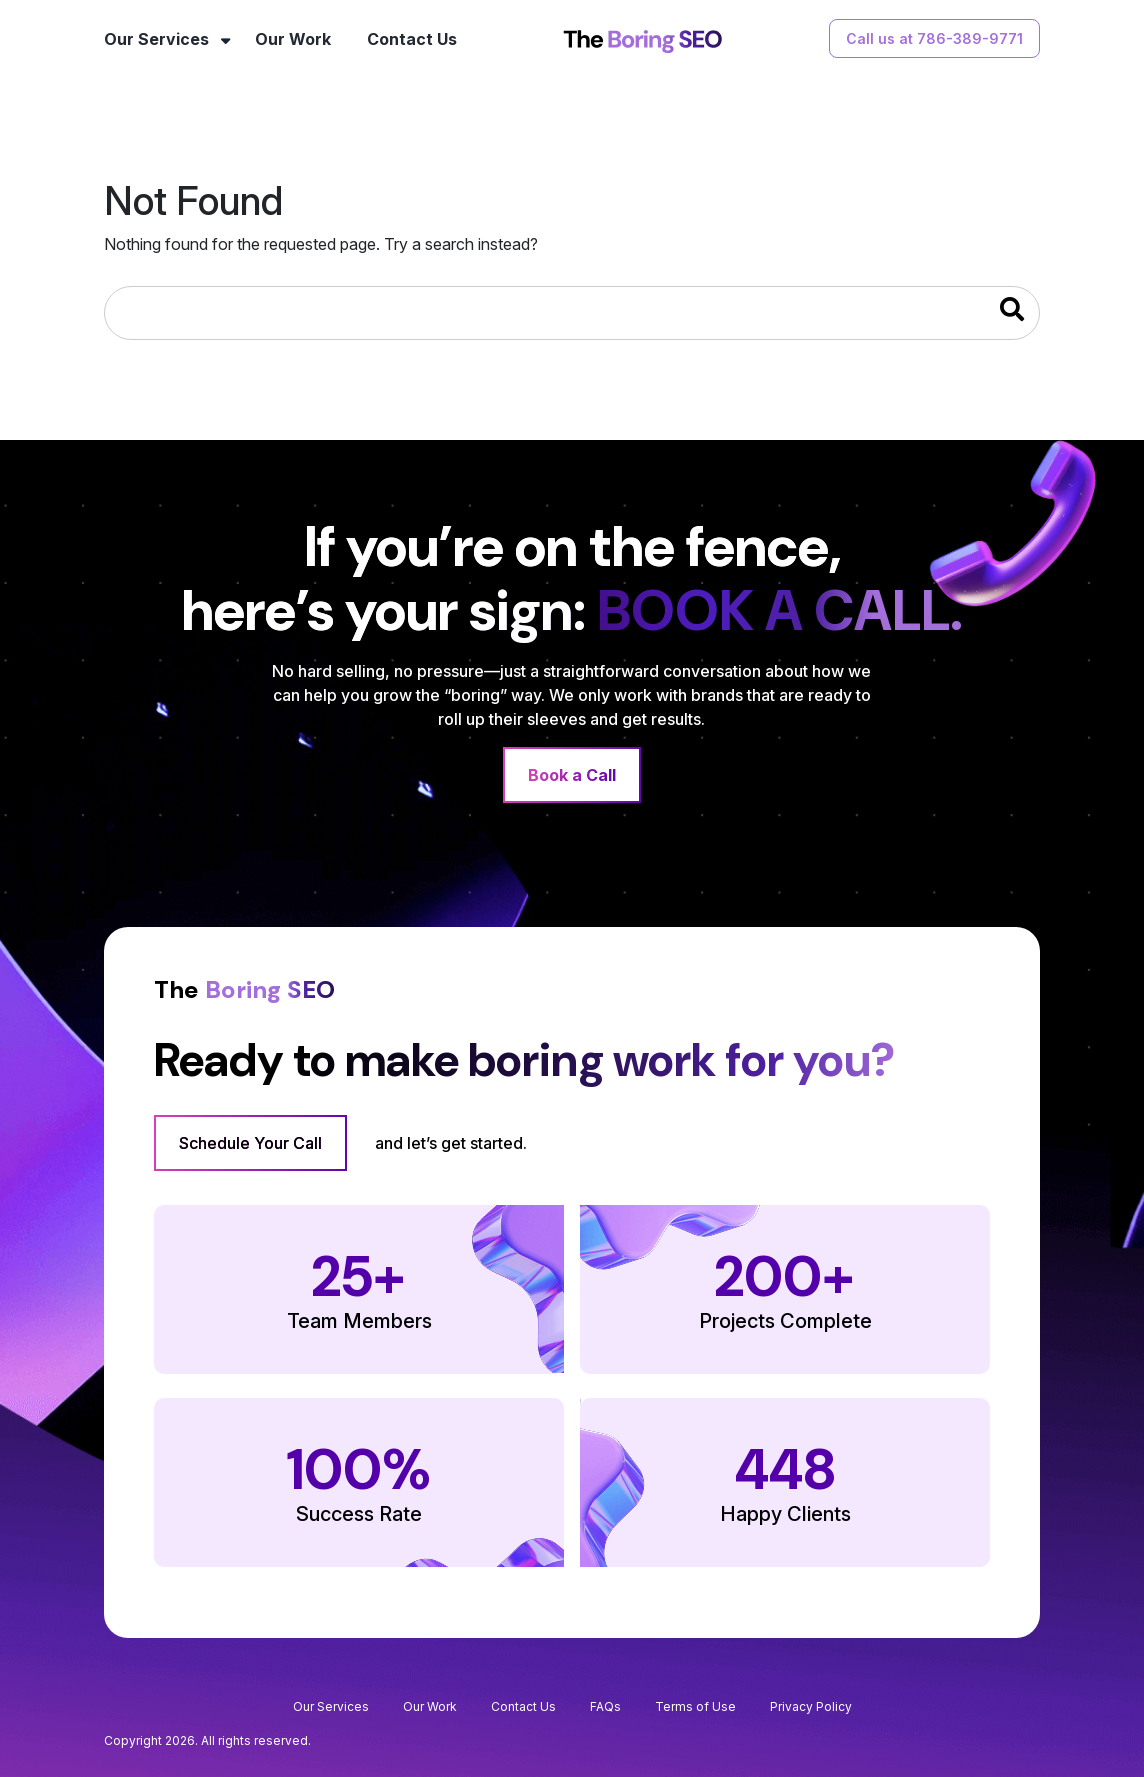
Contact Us (412, 39)
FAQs (605, 1706)
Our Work (293, 39)
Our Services (156, 39)
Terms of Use (695, 1706)
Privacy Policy (811, 1706)
